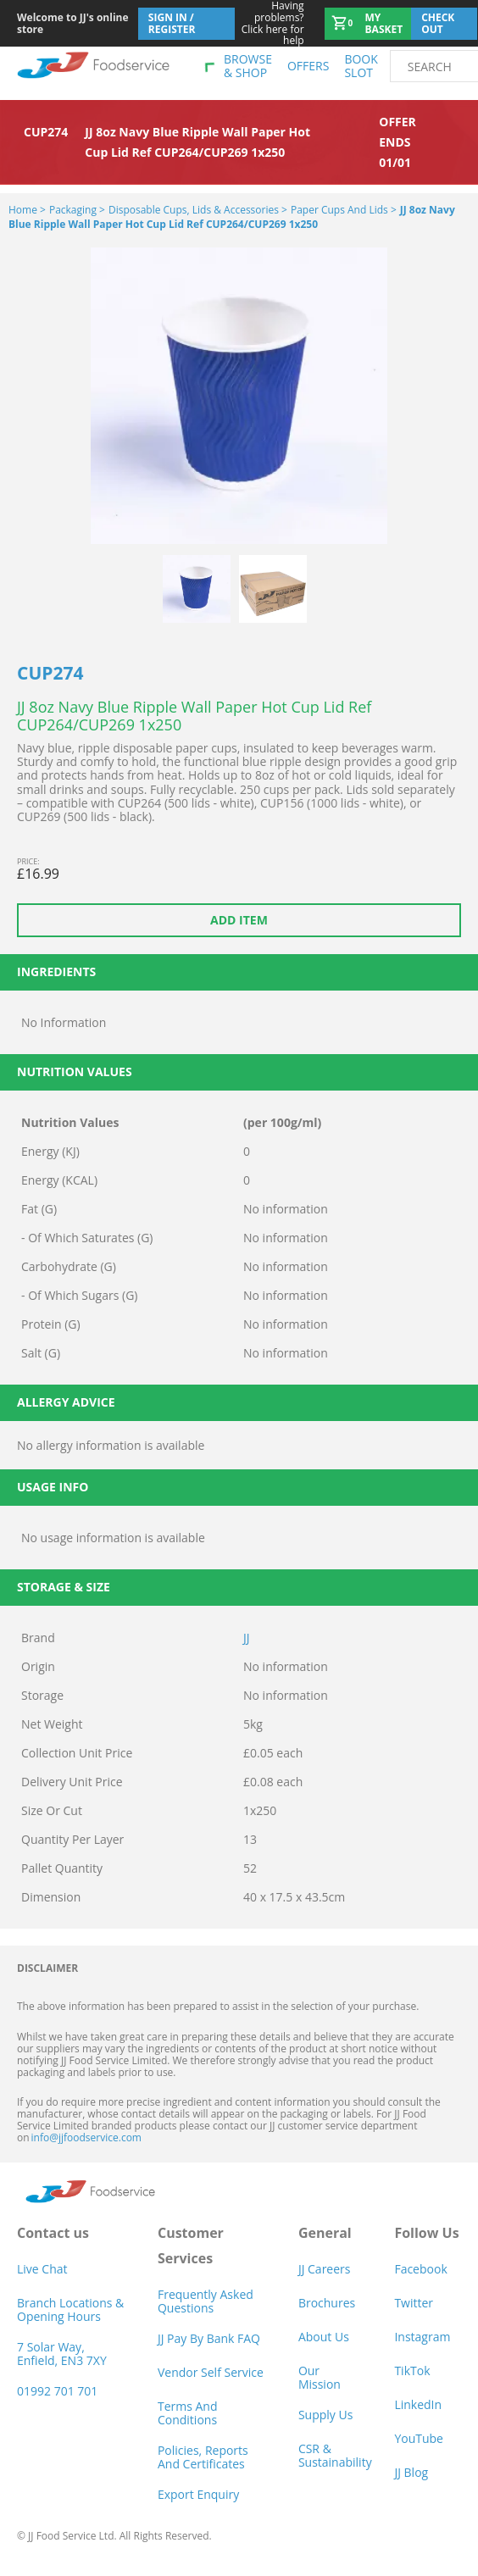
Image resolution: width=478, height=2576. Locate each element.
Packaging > (77, 210)
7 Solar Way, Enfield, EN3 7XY (62, 2353)
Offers (308, 66)
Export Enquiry (198, 2494)
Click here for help (269, 23)
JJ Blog (411, 2472)
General (325, 2232)
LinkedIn (418, 2404)
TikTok (412, 2370)
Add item (239, 920)
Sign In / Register (172, 23)
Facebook (420, 2269)
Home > (27, 210)
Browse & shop (248, 65)
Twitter (413, 2303)
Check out (437, 23)
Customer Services (191, 2245)
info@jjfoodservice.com (86, 2137)
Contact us (53, 2232)
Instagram (422, 2337)
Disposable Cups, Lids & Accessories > (197, 210)
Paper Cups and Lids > (344, 210)
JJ (246, 1637)
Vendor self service (211, 2372)
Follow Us (426, 2232)
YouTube (418, 2438)
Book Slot (360, 65)
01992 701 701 (57, 2391)
